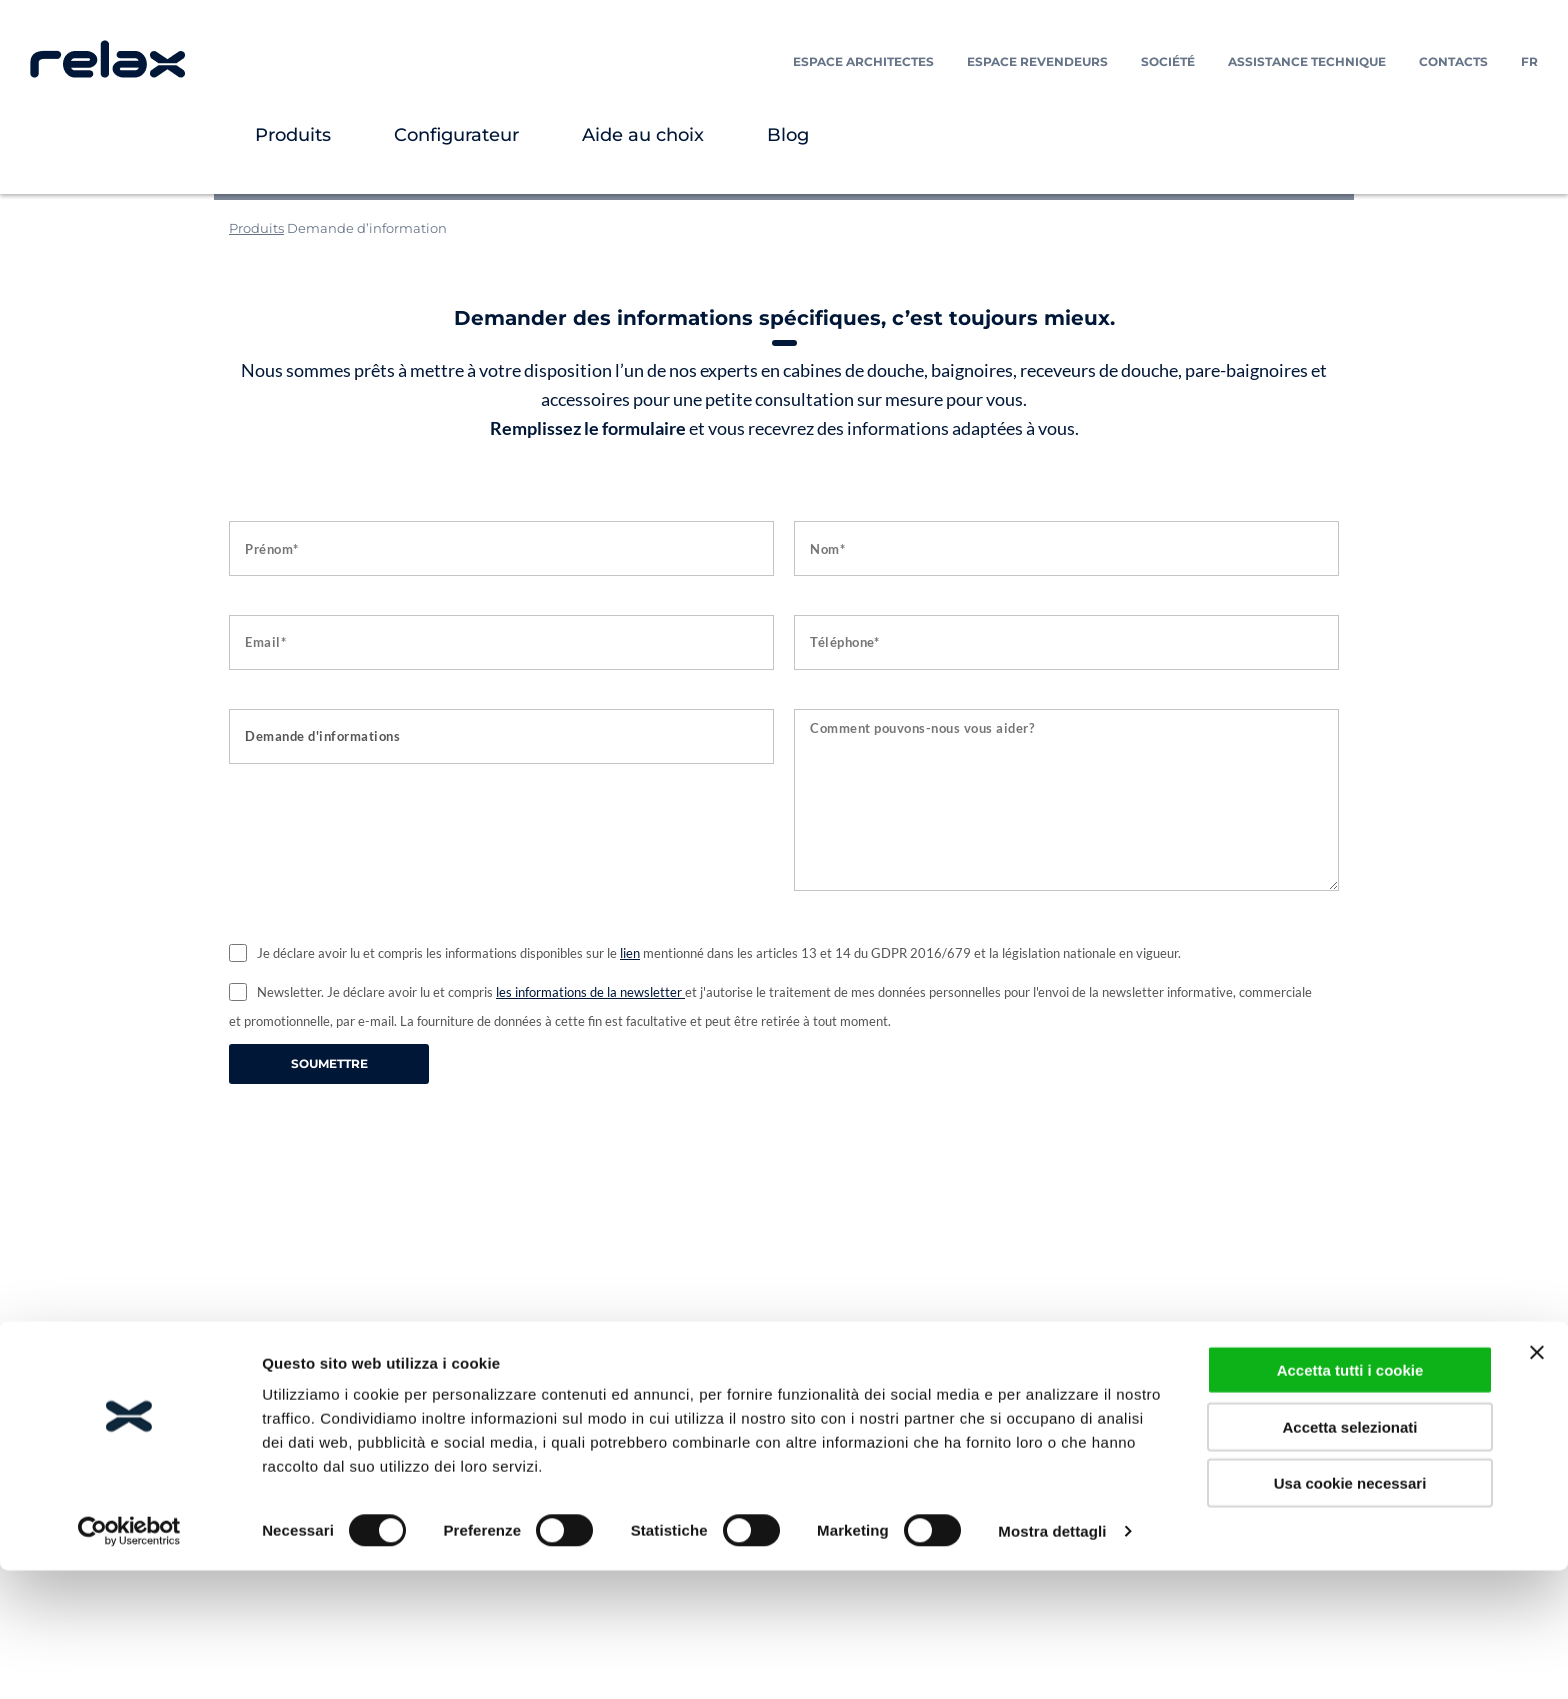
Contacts (1453, 61)
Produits (293, 135)
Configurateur (456, 135)
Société (1168, 61)
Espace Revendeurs (1037, 61)
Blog (788, 135)
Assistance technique (1307, 61)
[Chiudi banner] (1537, 1481)
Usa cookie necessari (1350, 1611)
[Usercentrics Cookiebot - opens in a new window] (129, 1660)
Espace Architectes (863, 61)
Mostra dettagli (1052, 1659)
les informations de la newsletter (590, 992)
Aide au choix (643, 135)
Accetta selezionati (1349, 1555)
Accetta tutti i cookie (1350, 1498)
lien (630, 953)
